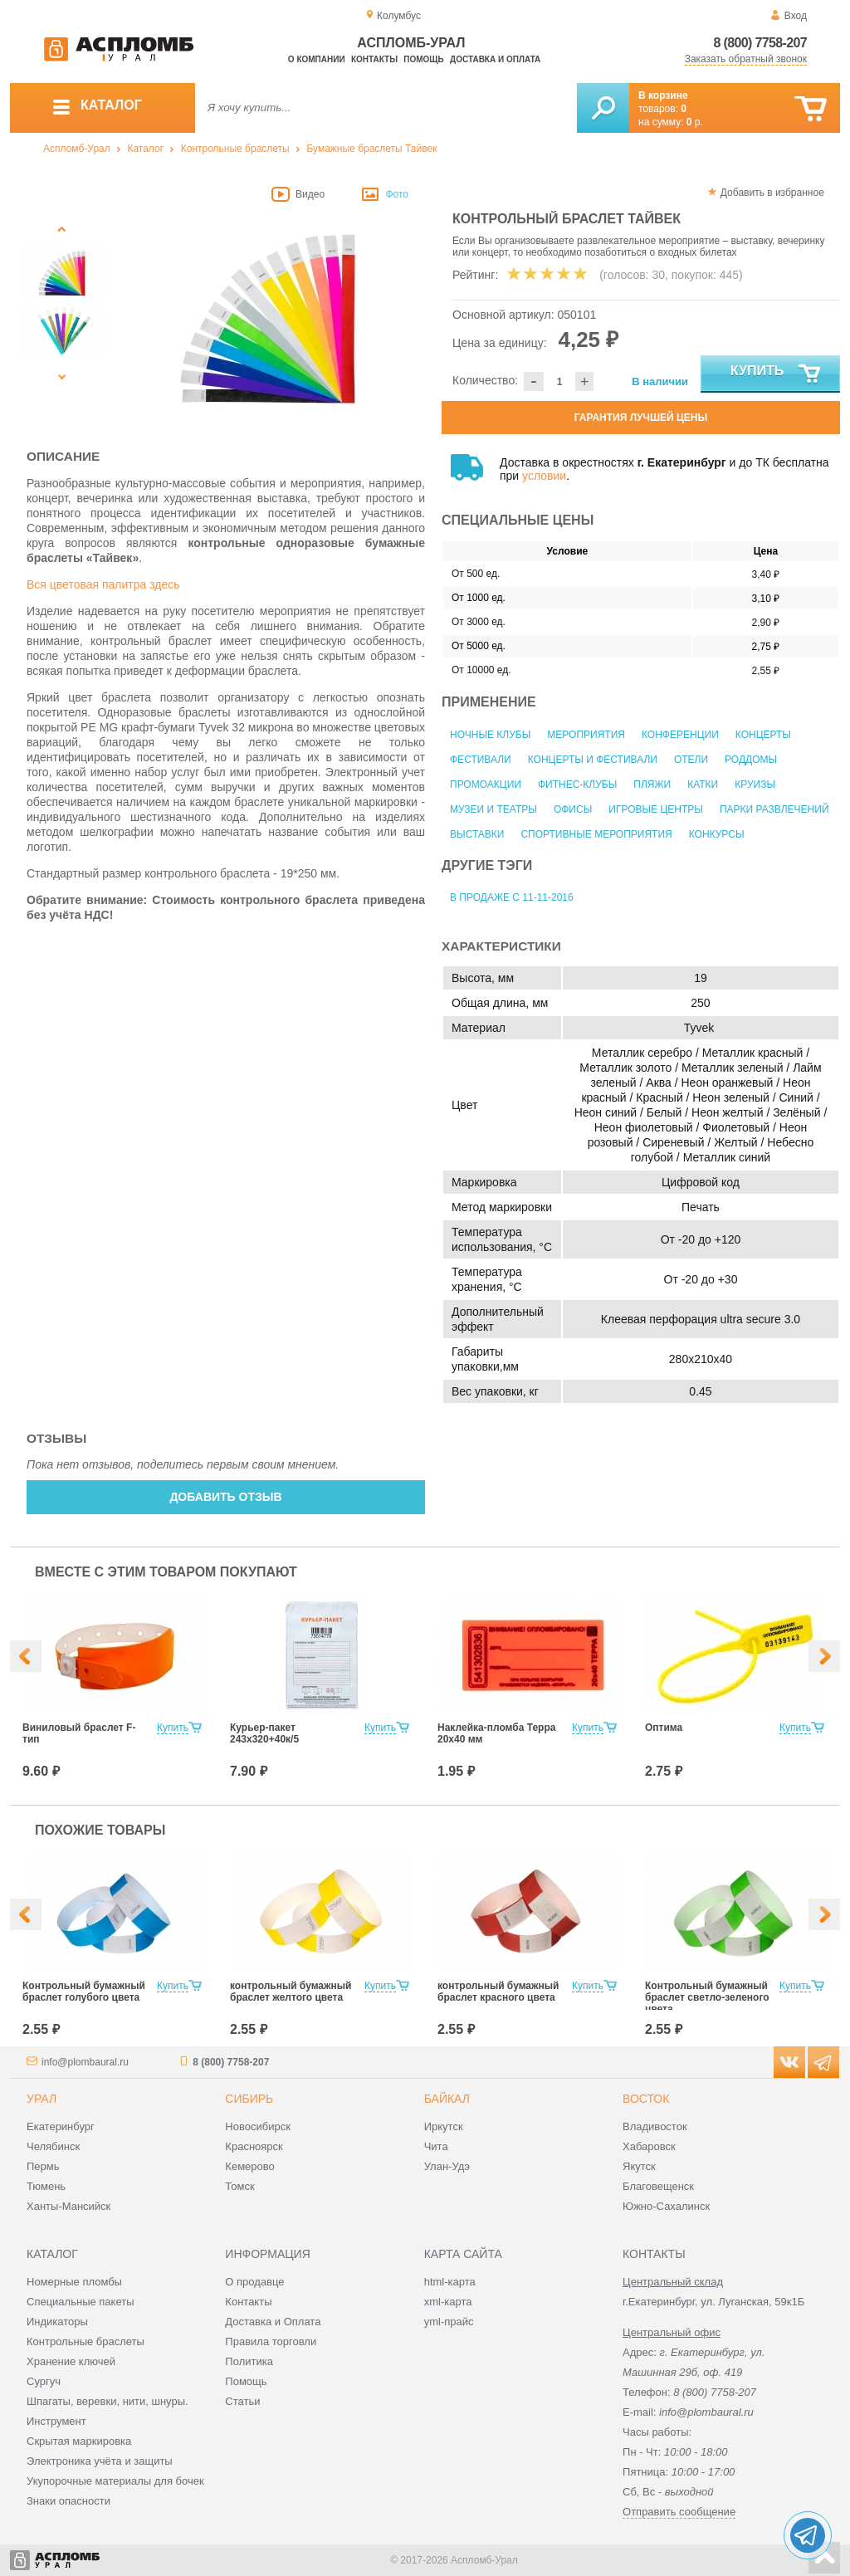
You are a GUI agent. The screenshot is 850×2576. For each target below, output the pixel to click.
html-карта (450, 2281)
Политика (249, 2361)
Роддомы (751, 759)
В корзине (663, 95)
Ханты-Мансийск (68, 2206)
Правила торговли (270, 2341)
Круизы (755, 784)
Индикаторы (57, 2321)
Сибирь (249, 2098)
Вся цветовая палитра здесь (103, 584)
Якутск (639, 2166)
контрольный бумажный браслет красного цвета (498, 1991)
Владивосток (655, 2126)
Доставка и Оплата (272, 2321)
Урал (41, 2098)
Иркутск (443, 2126)
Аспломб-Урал (76, 148)
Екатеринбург (61, 2126)
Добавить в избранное (772, 192)
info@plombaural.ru (85, 2062)
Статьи (242, 2401)
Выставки (477, 834)
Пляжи (652, 784)
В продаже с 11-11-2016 (512, 897)
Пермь (43, 2166)
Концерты (763, 735)
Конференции (680, 735)
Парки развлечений (774, 809)
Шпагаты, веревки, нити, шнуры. (107, 2401)
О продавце (254, 2281)
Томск (239, 2186)
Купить (776, 374)
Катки (702, 784)
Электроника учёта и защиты (100, 2461)
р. (694, 122)
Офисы (573, 809)
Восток (646, 2098)
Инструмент (56, 2421)
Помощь (423, 59)
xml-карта (448, 2301)
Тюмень (46, 2186)
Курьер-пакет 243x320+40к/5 (264, 1733)
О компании (316, 59)
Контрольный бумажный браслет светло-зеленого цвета (707, 1997)
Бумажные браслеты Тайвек (371, 148)
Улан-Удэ (447, 2166)
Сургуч (44, 2381)
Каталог (145, 148)
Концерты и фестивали (592, 759)
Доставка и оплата (495, 59)
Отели (691, 759)
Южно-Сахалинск (666, 2206)
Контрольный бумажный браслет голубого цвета (83, 1991)
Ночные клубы (490, 735)
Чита (436, 2146)
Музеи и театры (493, 809)
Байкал (447, 2098)
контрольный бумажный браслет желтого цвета (290, 1991)
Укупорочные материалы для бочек (115, 2481)
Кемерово (249, 2166)
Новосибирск (258, 2126)
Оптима (663, 1727)
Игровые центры (655, 809)
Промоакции (485, 784)
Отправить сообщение (679, 2511)
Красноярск (253, 2146)
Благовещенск (658, 2186)
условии (544, 475)
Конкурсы (717, 834)
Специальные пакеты (80, 2301)
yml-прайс (449, 2321)
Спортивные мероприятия (596, 834)
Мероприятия (586, 735)
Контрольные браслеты (235, 148)
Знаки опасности (68, 2501)
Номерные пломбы (74, 2281)
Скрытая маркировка (79, 2441)
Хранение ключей (71, 2361)
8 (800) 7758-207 (760, 43)
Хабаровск (649, 2146)
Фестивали (480, 759)
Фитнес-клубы (577, 784)
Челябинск (53, 2146)
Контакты (374, 59)
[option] (269, 318)
